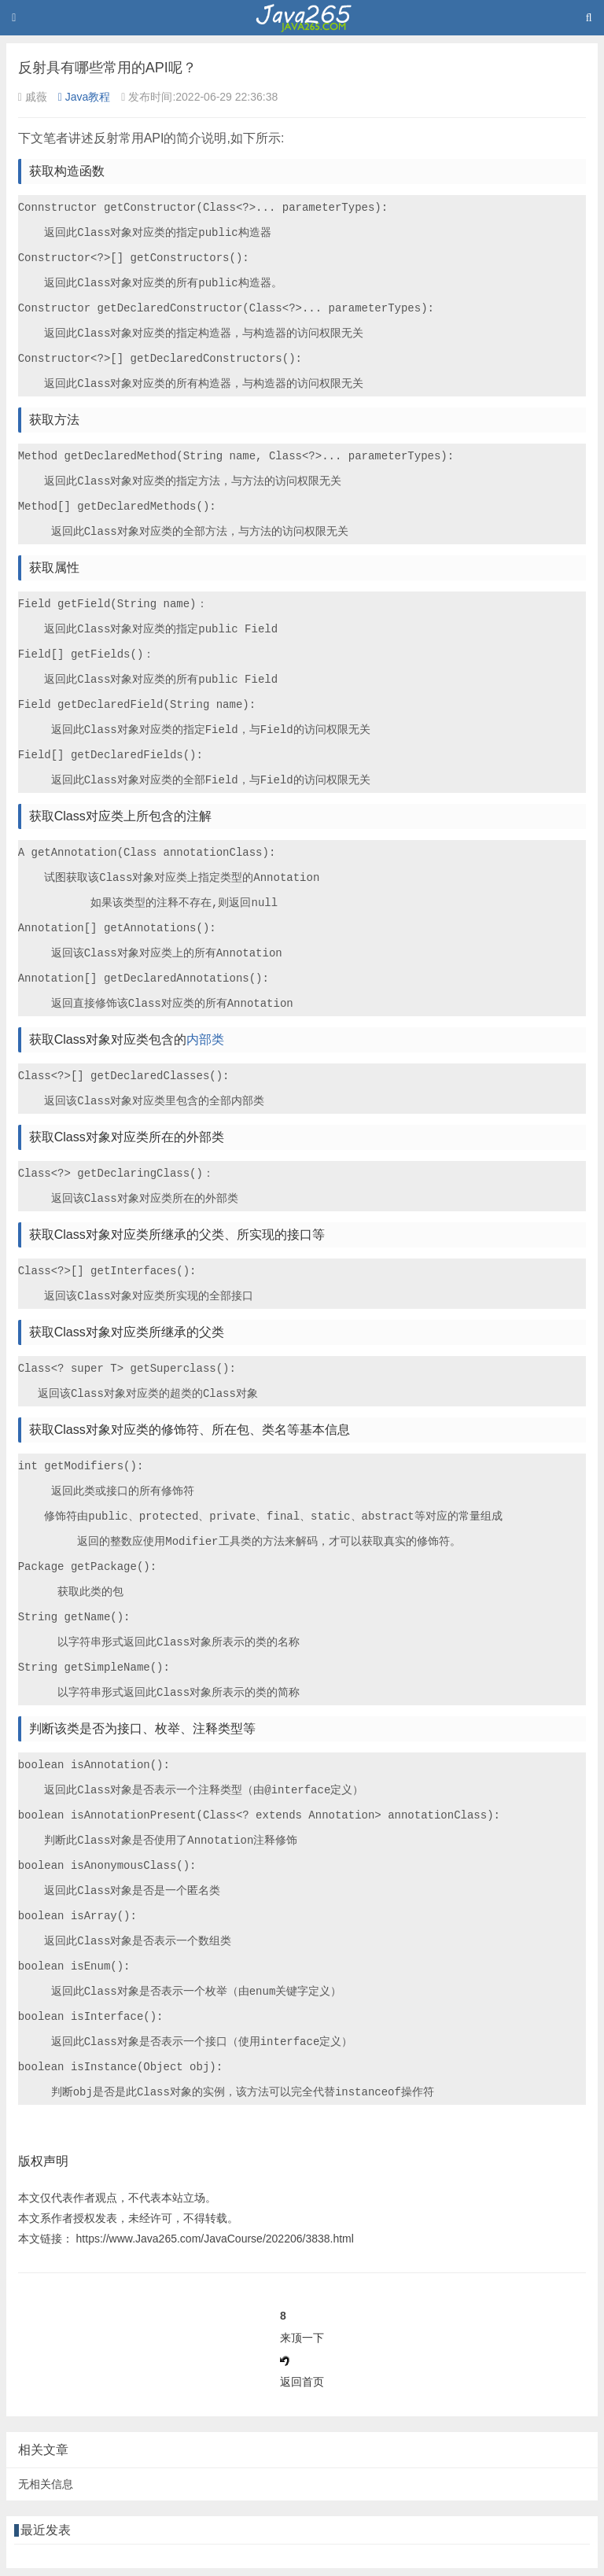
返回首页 (302, 2381)
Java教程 (84, 96)
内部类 (205, 1039)
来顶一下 (302, 2337)
